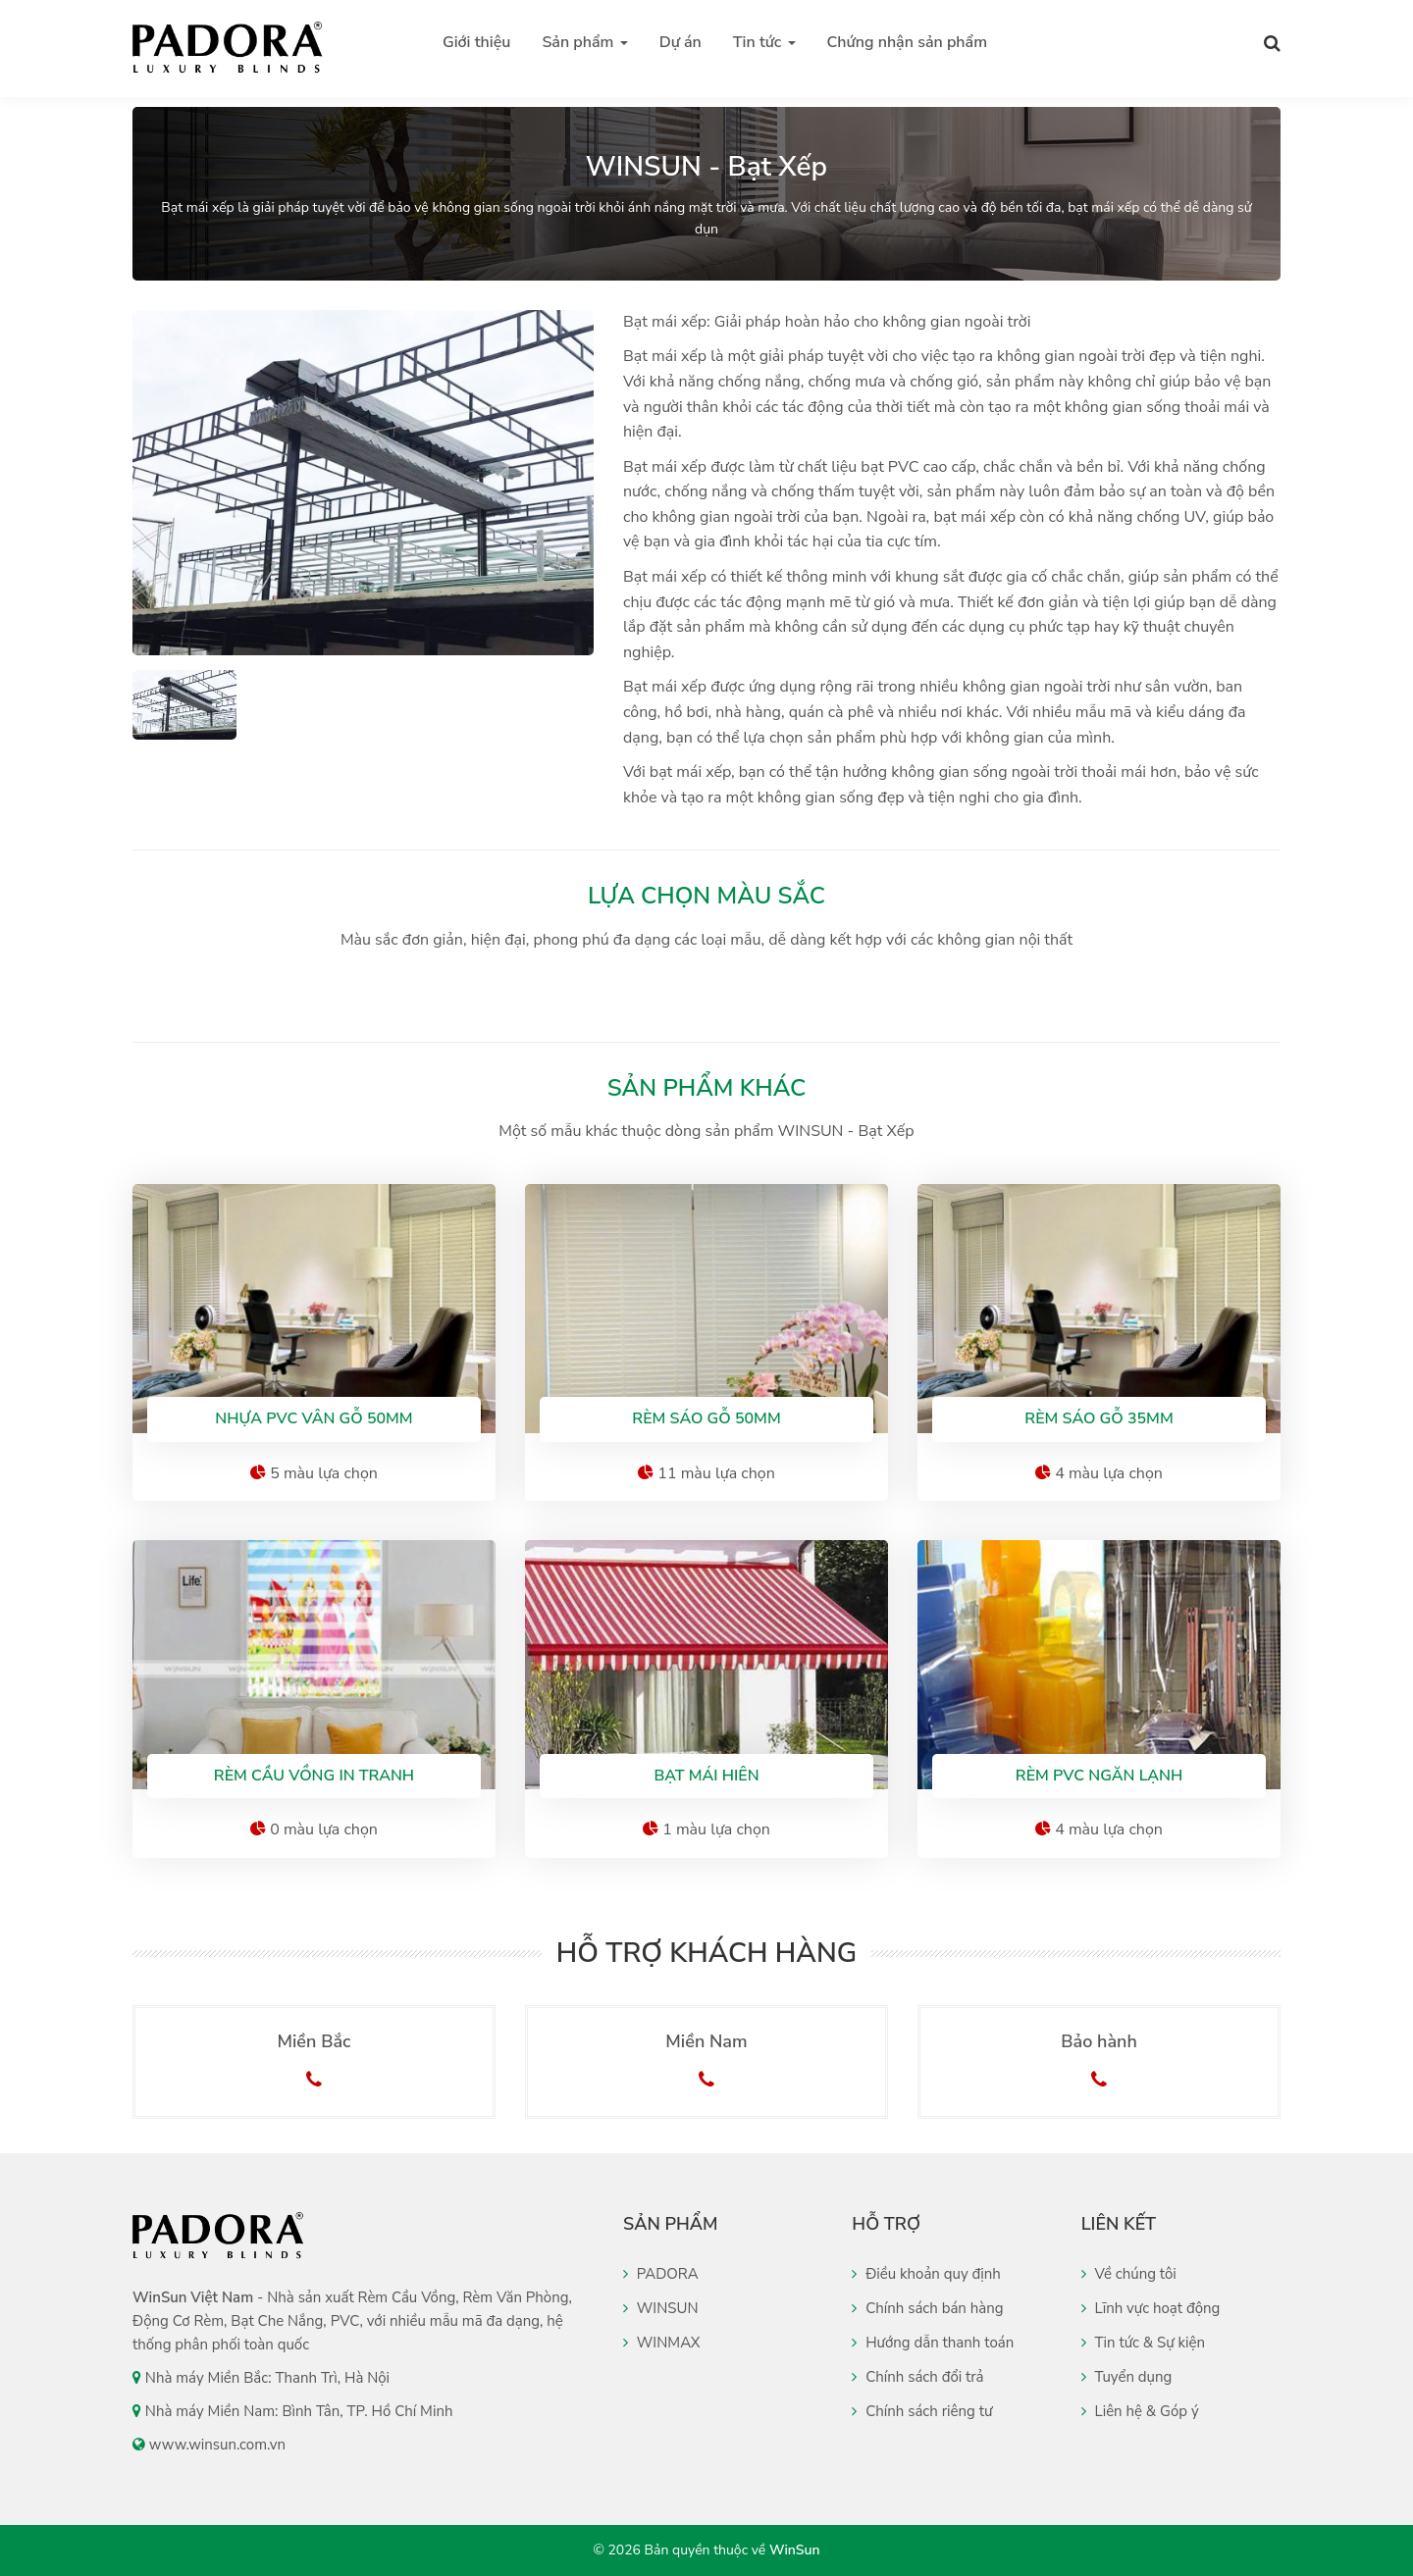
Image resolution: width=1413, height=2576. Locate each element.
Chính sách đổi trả (917, 2377)
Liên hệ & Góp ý (1140, 2411)
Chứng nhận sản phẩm (907, 42)
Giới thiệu (476, 42)
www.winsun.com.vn (217, 2444)
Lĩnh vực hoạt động (1151, 2308)
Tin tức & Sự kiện (1143, 2342)
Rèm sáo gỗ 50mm (706, 1418)
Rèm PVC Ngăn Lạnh (1099, 1775)
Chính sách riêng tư (922, 2411)
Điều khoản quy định (926, 2274)
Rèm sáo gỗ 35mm (1098, 1418)
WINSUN (661, 2308)
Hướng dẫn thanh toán (933, 2342)
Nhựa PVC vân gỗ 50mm (313, 1418)
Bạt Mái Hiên (706, 1775)
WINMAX (662, 2342)
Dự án (680, 42)
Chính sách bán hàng (927, 2308)
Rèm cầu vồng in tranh (314, 1775)
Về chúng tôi (1129, 2274)
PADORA (661, 2274)
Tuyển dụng (1127, 2377)
